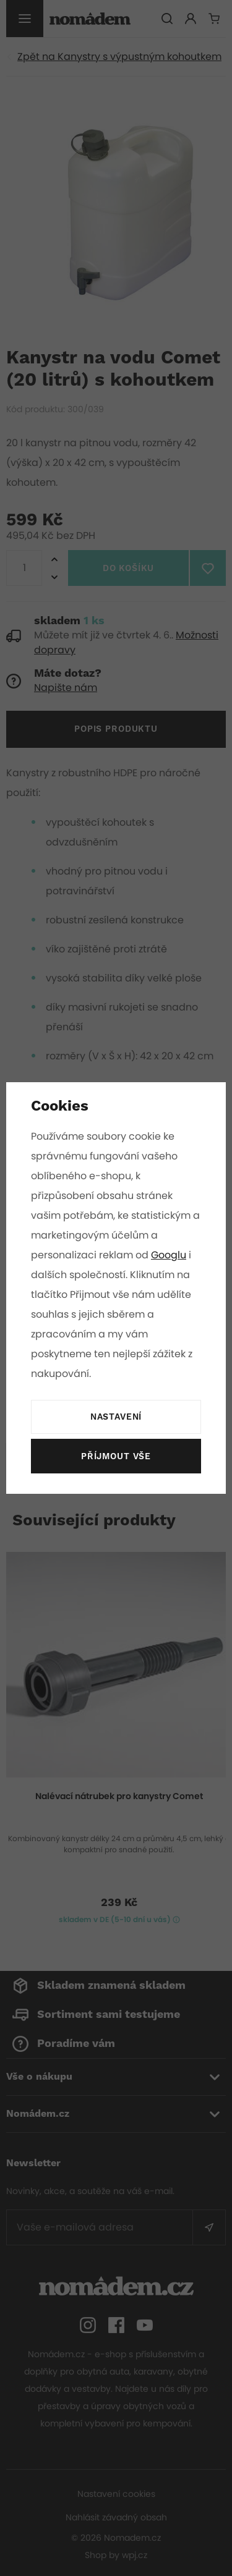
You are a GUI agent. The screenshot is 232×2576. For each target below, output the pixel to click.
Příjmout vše (115, 1457)
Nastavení (115, 1417)
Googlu (169, 1255)
